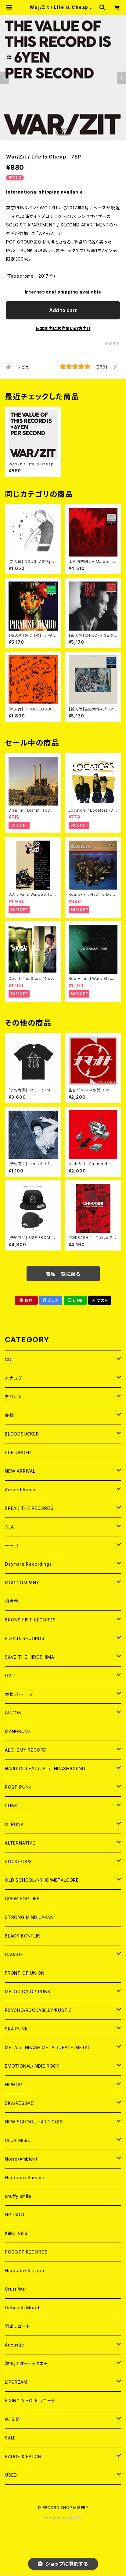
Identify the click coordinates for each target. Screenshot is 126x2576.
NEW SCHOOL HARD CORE (34, 2121)
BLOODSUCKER (22, 1433)
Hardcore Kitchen (24, 2270)
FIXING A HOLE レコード (30, 2400)
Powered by (63, 2517)
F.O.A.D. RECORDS (25, 1638)
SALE (10, 2437)
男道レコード (17, 2326)
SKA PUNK (16, 2028)
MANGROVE (18, 1731)
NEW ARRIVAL (20, 1471)
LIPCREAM (16, 2382)
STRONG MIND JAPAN (29, 1917)
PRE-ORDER (18, 1452)
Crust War (16, 2289)
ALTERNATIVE (20, 1842)
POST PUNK (18, 1787)
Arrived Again (20, 1489)
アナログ (13, 1378)
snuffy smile (18, 2196)
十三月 (11, 1545)
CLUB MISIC (18, 2140)
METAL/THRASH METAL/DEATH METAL (47, 2047)
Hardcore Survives (26, 2177)
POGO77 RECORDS (26, 2251)
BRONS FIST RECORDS (30, 1619)
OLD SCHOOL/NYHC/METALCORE (42, 1880)
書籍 (9, 1415)
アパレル (13, 1396)
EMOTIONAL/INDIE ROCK (32, 2066)
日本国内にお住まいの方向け (63, 328)
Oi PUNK (14, 1824)
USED (11, 2475)
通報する (112, 343)
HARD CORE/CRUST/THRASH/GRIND (45, 1768)
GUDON (13, 1712)
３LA (9, 1526)
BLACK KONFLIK (22, 1935)
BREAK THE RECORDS (29, 1508)
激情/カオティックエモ (26, 2363)
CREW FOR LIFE (22, 1898)
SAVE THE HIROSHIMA (29, 1657)
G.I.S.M (12, 2419)
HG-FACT (15, 2214)
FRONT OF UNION (25, 1973)
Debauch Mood (22, 2307)
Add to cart (63, 310)
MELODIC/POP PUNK (28, 1991)
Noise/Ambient (21, 2158)
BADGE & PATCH (23, 2456)
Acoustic (14, 2344)
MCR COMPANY (22, 1582)
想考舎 (11, 1601)
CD (8, 1359)
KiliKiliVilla (16, 2233)
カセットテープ (19, 1694)
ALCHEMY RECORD (26, 1749)
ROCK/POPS (18, 1861)
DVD (10, 1675)
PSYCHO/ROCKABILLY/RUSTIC (38, 2010)
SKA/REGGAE (19, 2103)
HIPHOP (13, 2084)
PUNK (11, 1805)
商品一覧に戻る (63, 1274)
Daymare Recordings (28, 1564)
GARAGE (14, 1954)
